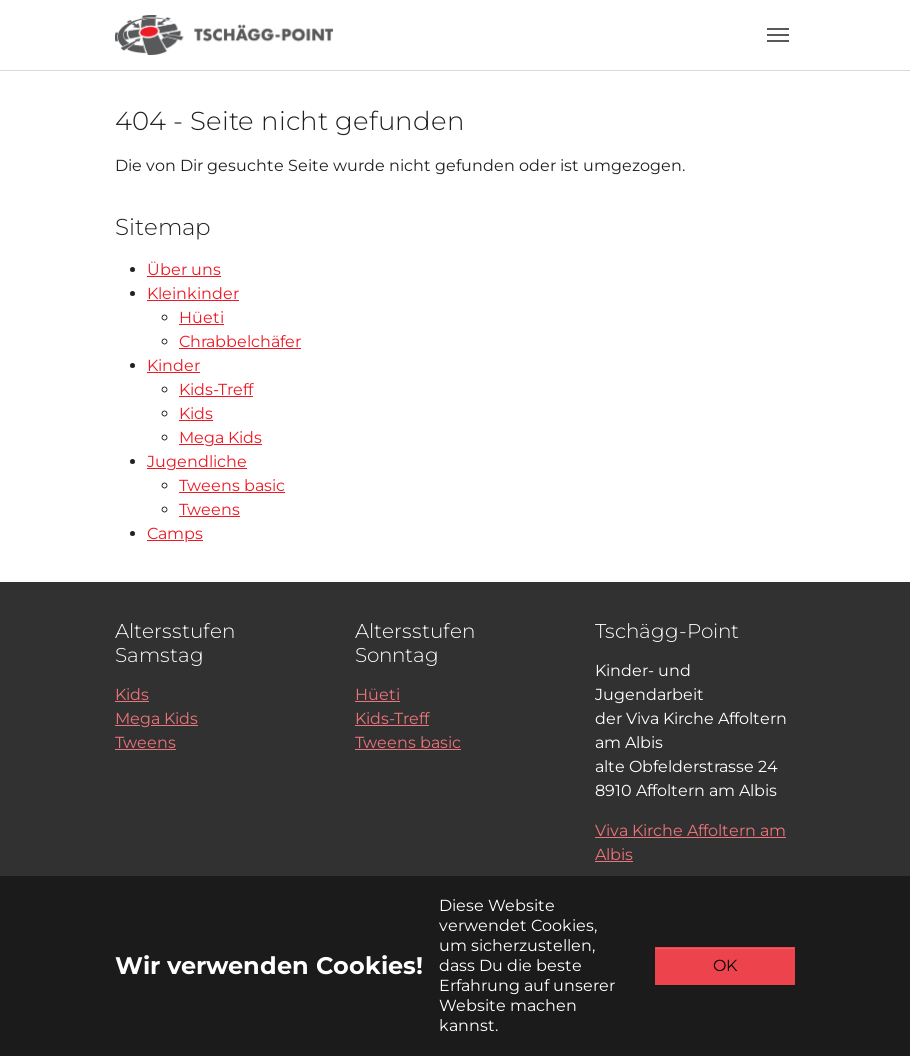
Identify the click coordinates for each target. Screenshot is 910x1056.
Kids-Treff (216, 389)
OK (725, 965)
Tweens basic (232, 485)
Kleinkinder (193, 293)
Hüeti (201, 317)
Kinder (173, 365)
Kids (196, 413)
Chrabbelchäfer (240, 341)
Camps (175, 533)
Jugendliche (197, 461)
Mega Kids (220, 437)
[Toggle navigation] (778, 35)
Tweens (209, 509)
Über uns (184, 269)
